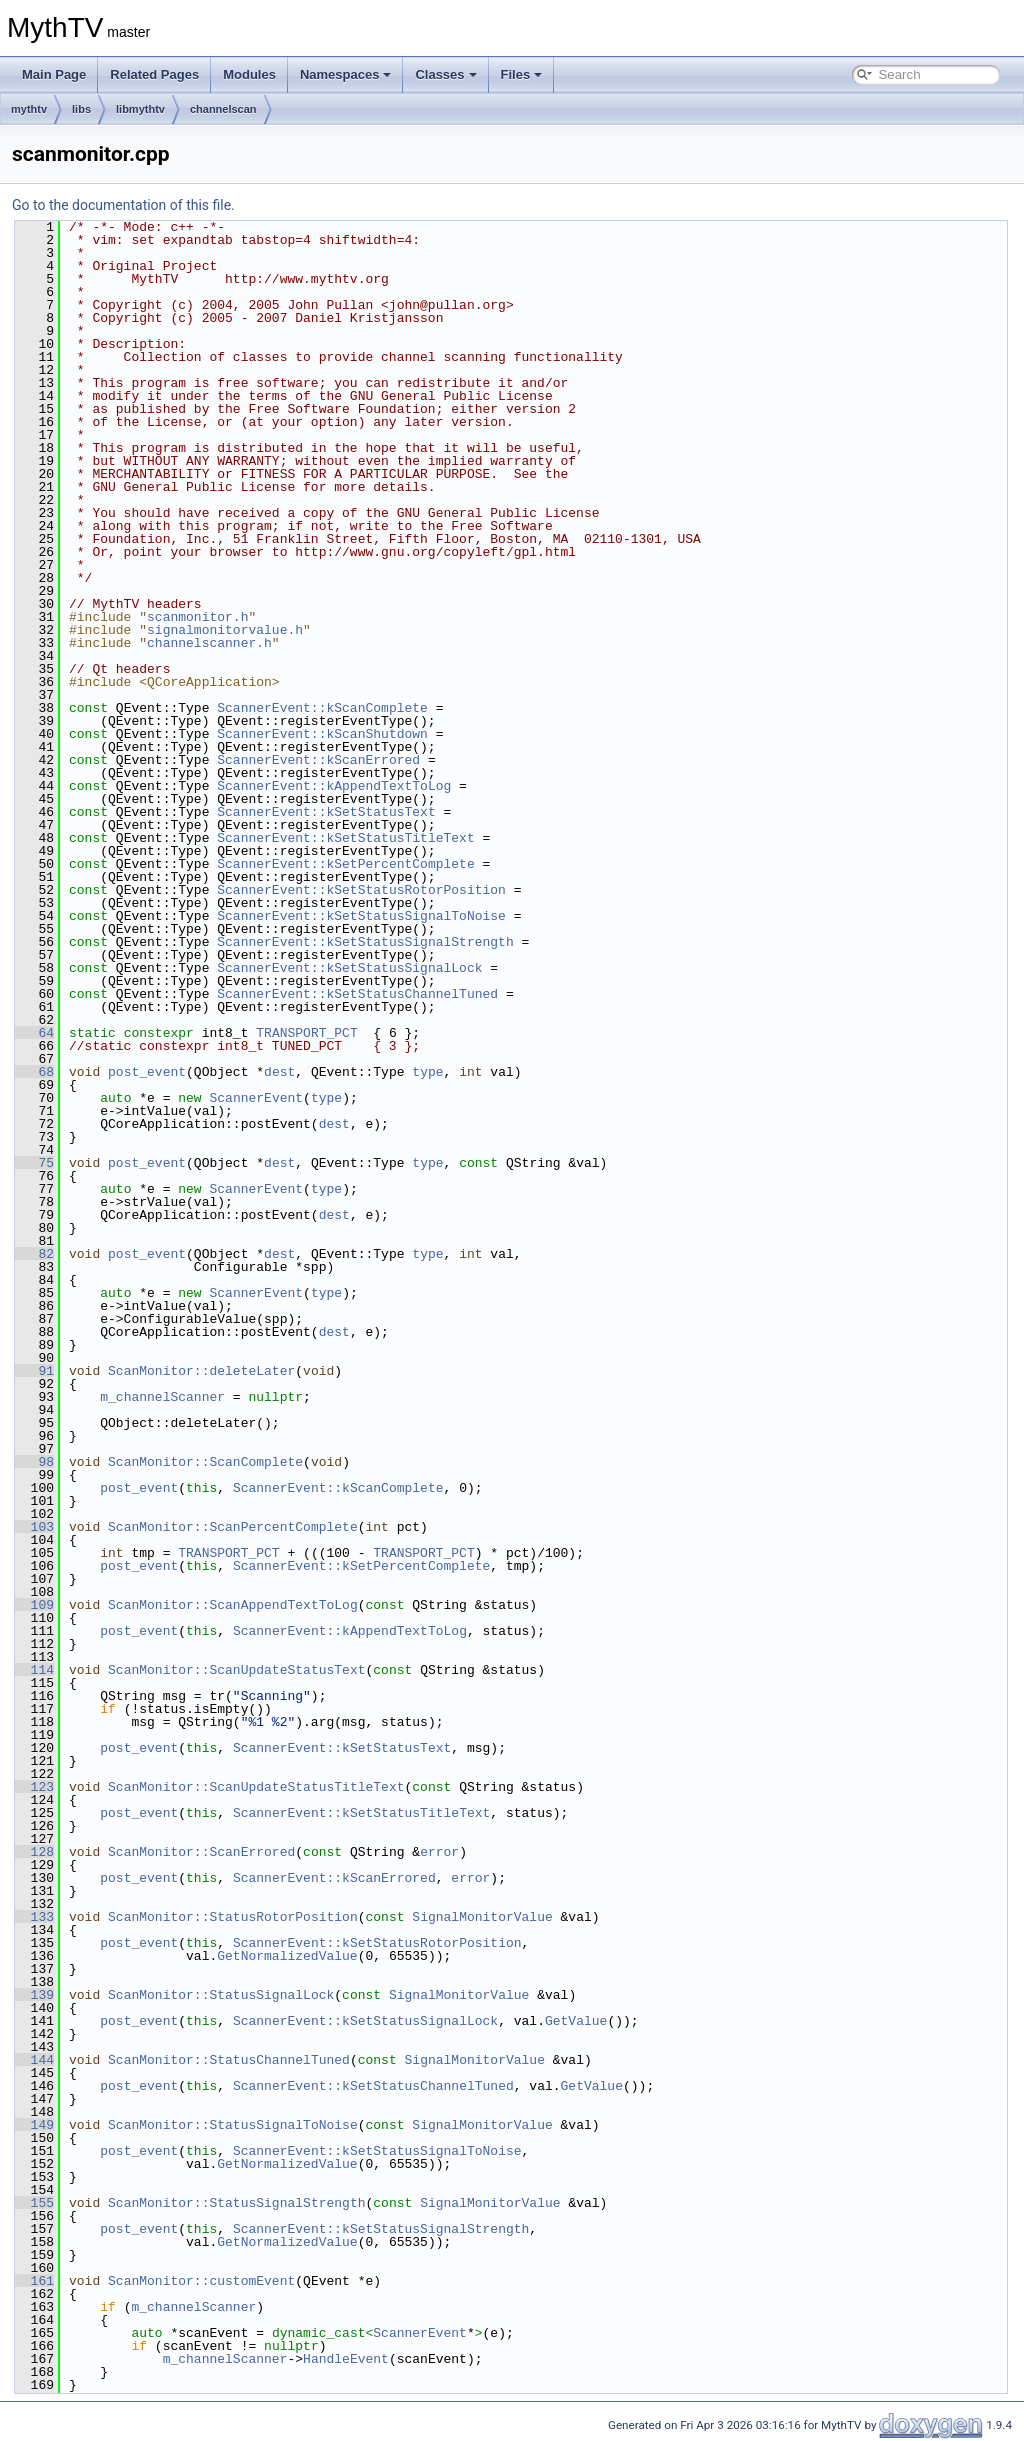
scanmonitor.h (197, 617)
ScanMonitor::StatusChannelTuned (229, 2060)
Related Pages (154, 74)
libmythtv (140, 109)
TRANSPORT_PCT (306, 1033)
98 (34, 1462)
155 (34, 2203)
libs (81, 109)
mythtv (29, 109)
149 (34, 2125)
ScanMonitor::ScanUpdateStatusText (236, 1670)
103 (34, 1527)
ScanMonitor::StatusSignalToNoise (233, 2125)
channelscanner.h (209, 643)
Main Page (54, 74)
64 (34, 1033)
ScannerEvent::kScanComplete (322, 708)
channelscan (223, 109)
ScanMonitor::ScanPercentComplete (233, 1527)
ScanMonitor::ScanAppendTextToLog (233, 1605)
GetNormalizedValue (287, 1956)
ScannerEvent (256, 1098)
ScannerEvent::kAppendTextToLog (334, 786)
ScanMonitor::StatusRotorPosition (233, 1917)
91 (34, 1371)
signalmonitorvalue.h (225, 630)
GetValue (576, 2021)
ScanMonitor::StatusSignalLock (221, 1995)
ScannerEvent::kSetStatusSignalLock (349, 968)
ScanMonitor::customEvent (201, 2281)
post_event (147, 1072)
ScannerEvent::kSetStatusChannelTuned (357, 994)
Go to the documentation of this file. (123, 205)
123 (34, 1787)
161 (34, 2281)
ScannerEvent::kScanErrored (318, 760)
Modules (249, 74)
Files (522, 74)
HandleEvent (346, 2359)
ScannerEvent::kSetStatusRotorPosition (361, 890)
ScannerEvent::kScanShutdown (322, 734)
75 (34, 1163)
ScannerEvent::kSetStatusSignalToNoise (361, 916)
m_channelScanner (162, 1397)
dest (279, 1072)
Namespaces (346, 74)
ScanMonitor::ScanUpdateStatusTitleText (256, 1787)
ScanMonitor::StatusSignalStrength (236, 2203)
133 (34, 1917)
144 (34, 2060)
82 (34, 1254)
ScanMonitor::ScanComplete (205, 1462)
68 (34, 1072)
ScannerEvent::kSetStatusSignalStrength (365, 942)
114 (34, 1670)
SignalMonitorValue (482, 1917)
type (427, 1072)
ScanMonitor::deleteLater (201, 1371)
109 (34, 1605)
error (439, 1852)
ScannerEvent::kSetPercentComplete (345, 864)
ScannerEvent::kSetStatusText (326, 812)
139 (34, 1995)
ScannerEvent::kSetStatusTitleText (345, 838)
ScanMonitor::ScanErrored (201, 1852)
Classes (445, 74)
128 (34, 1852)
